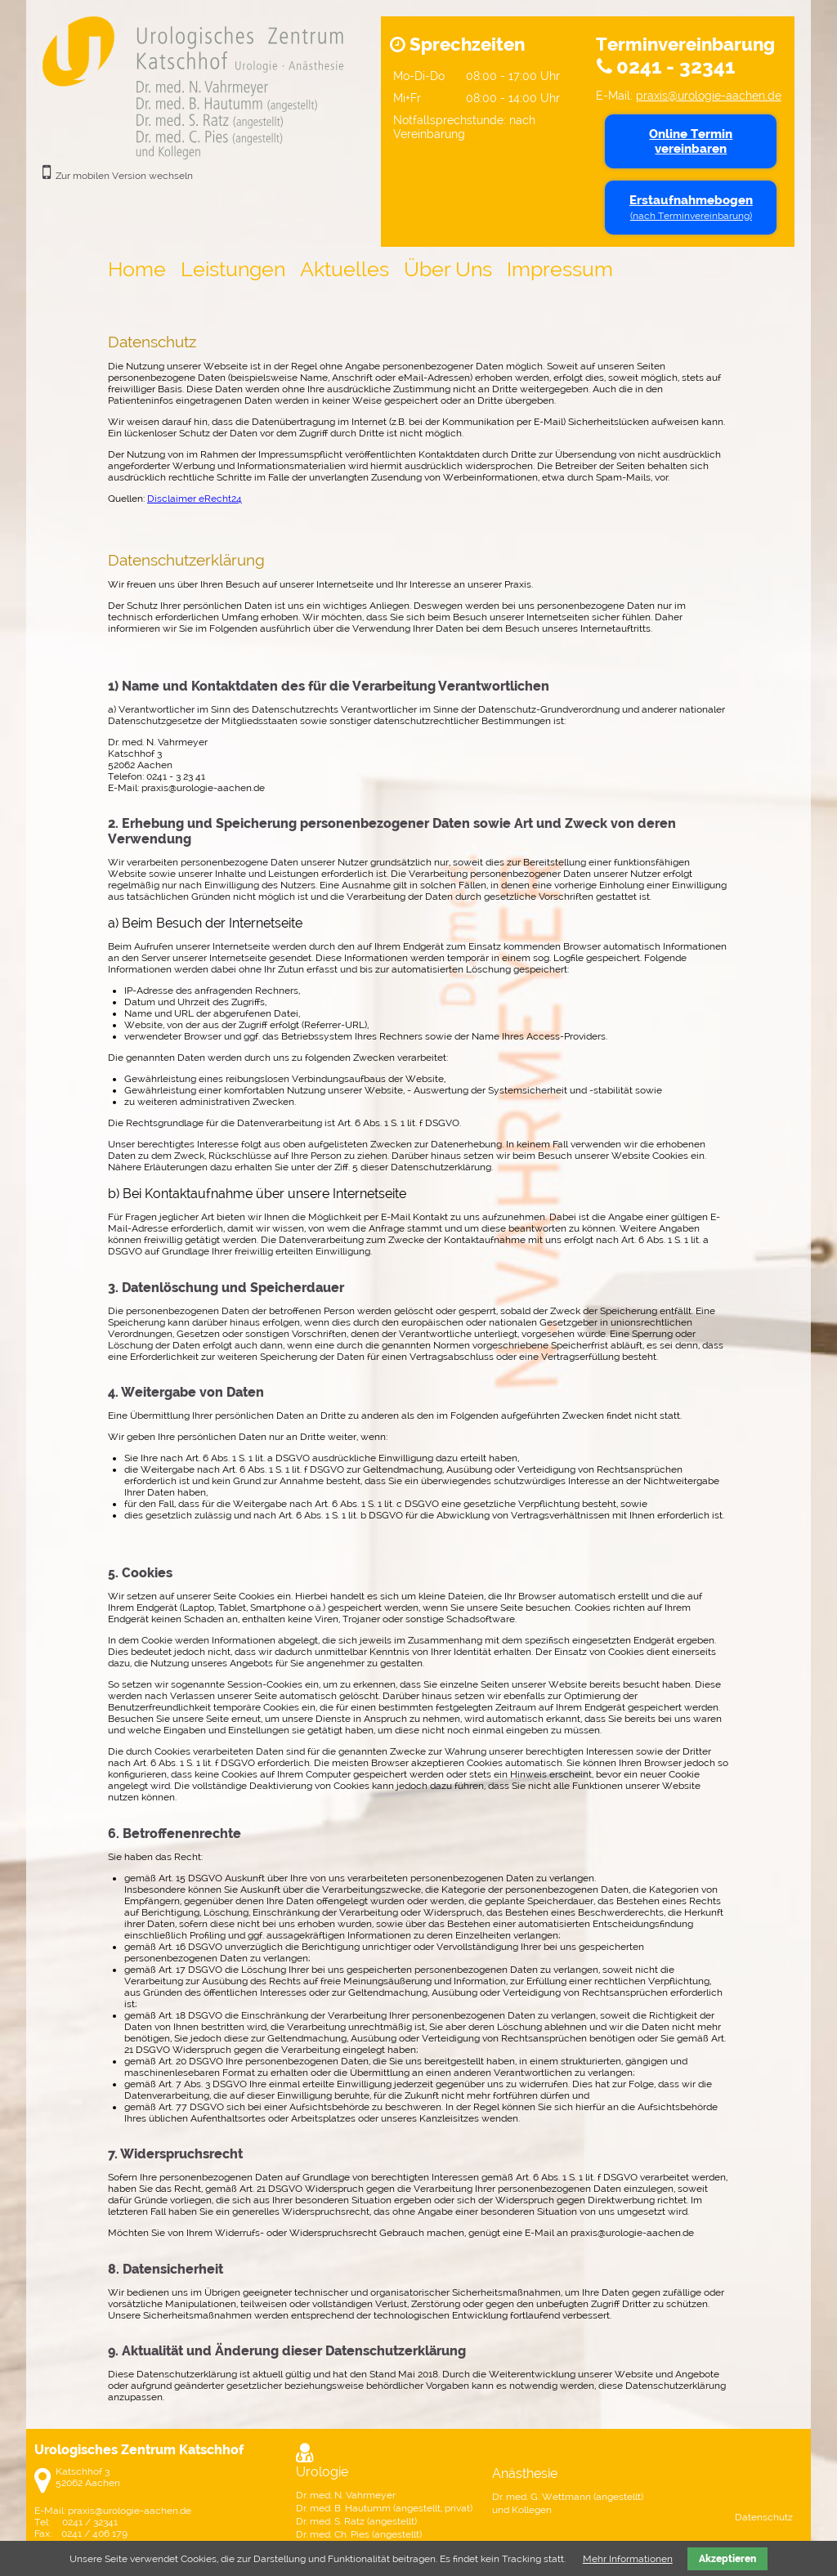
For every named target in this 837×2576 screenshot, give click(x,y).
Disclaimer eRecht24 (194, 498)
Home (137, 269)
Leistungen (233, 269)
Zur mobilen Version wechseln (124, 175)
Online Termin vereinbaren (690, 141)
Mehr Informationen (628, 2559)
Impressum (560, 269)
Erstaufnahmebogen (691, 207)
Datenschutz (764, 2517)
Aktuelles (344, 269)
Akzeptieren (727, 2559)
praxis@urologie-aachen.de (708, 95)
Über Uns (448, 269)
